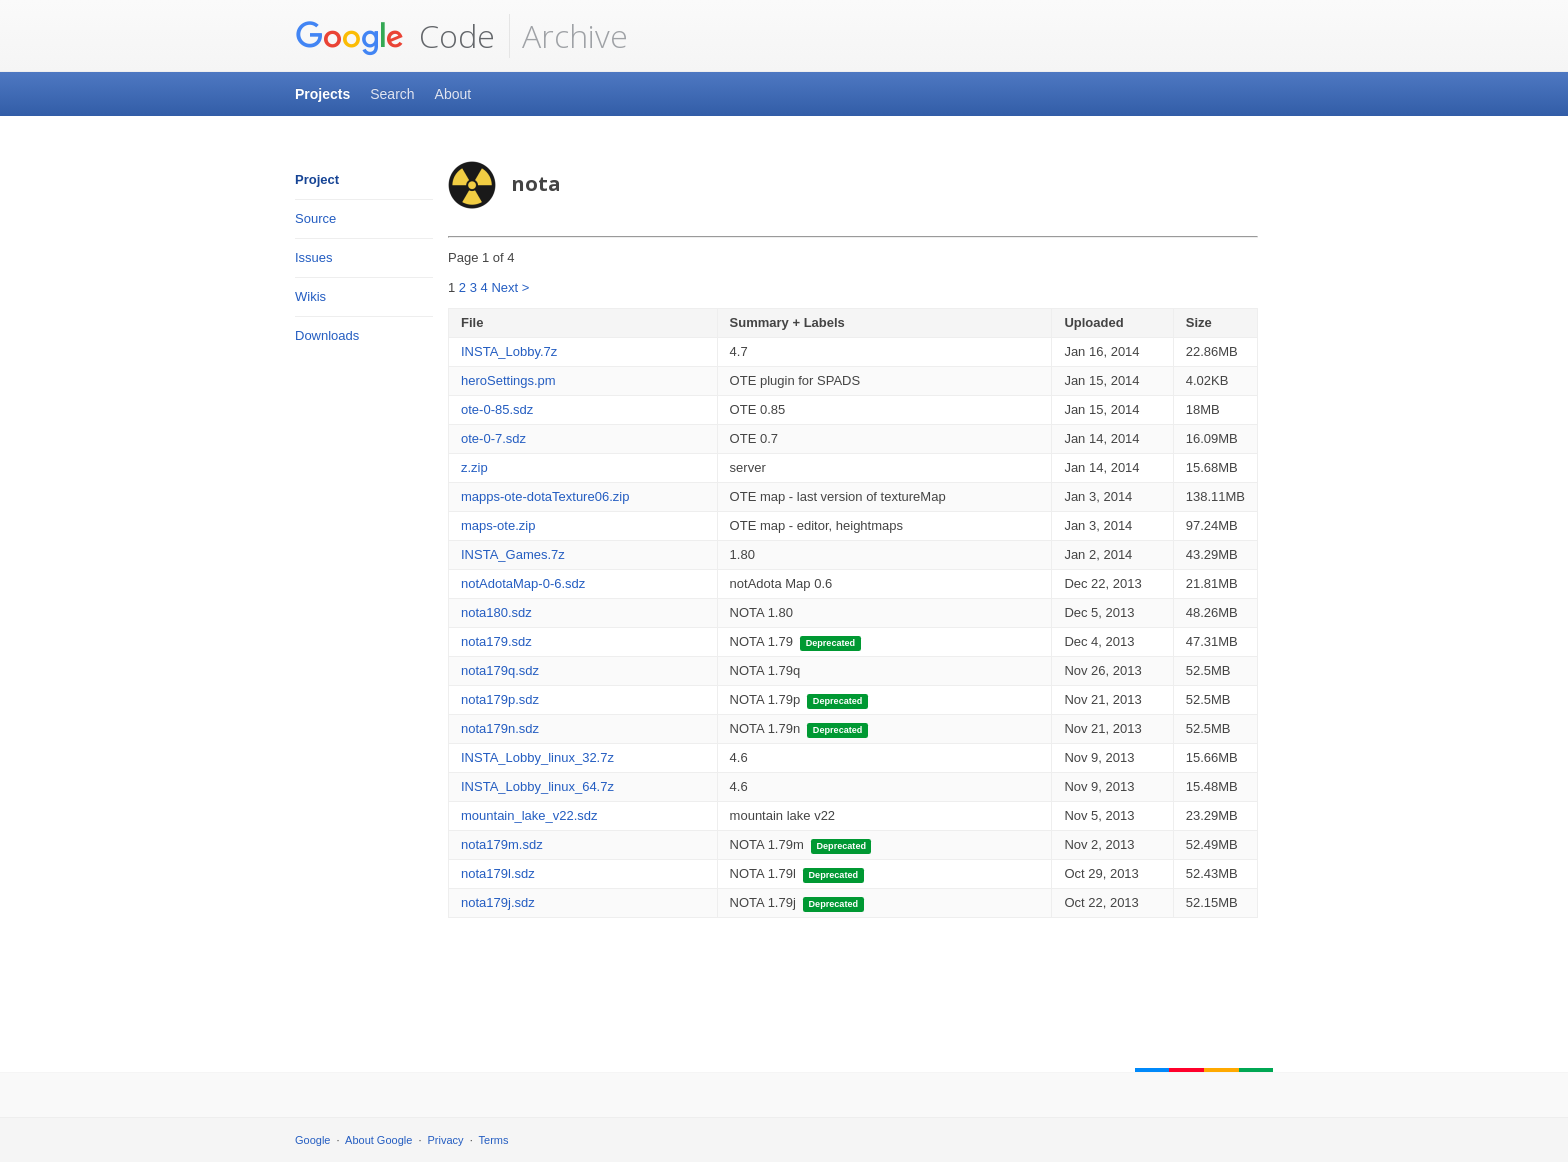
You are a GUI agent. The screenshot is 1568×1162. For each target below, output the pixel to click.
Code (395, 36)
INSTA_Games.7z (513, 554)
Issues (314, 257)
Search (392, 94)
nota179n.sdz (500, 728)
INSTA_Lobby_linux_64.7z (537, 786)
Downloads (327, 335)
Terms (494, 1140)
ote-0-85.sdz (497, 409)
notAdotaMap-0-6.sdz (523, 583)
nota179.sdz (496, 641)
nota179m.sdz (502, 844)
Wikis (310, 296)
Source (315, 218)
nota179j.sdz (498, 902)
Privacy (446, 1140)
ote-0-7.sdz (493, 438)
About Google (378, 1140)
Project (317, 179)
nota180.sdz (496, 612)
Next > (510, 287)
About (453, 94)
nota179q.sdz (500, 670)
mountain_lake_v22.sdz (529, 815)
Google (312, 1140)
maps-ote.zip (498, 525)
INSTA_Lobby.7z (509, 351)
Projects (322, 94)
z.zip (474, 467)
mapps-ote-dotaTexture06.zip (545, 496)
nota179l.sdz (498, 873)
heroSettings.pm (508, 380)
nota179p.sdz (500, 699)
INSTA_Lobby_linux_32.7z (537, 757)
